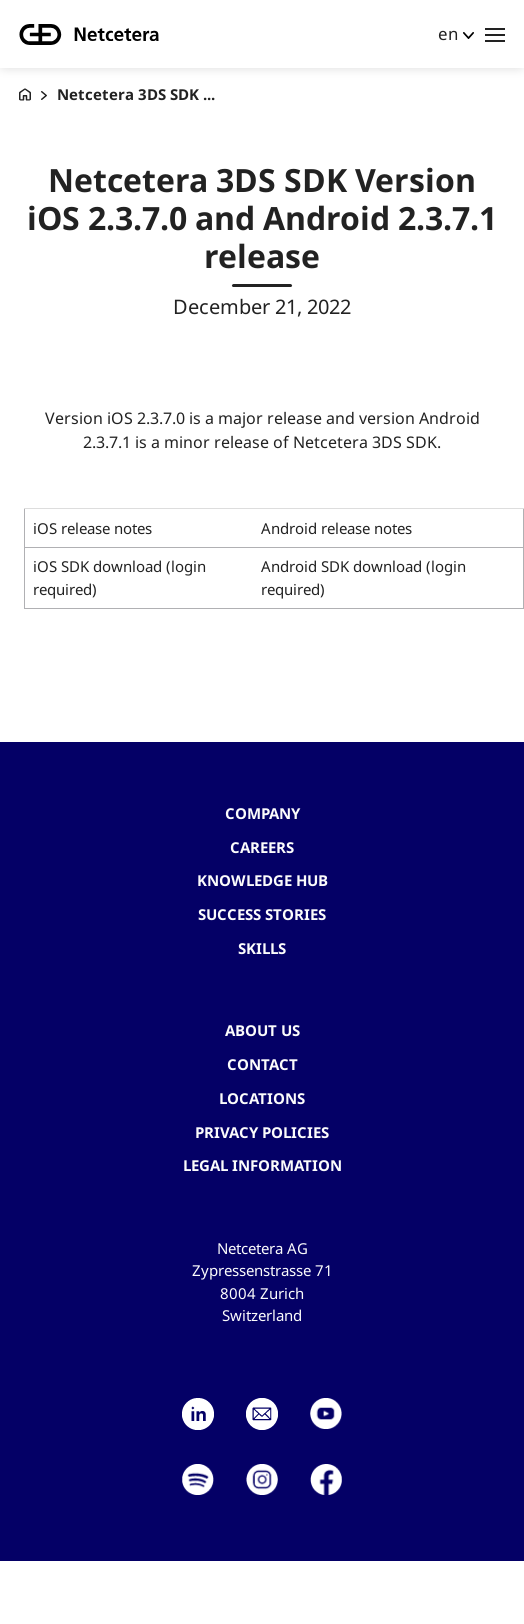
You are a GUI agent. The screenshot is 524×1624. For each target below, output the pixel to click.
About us (262, 1030)
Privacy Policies (262, 1132)
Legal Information (262, 1165)
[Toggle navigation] (495, 34)
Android (289, 566)
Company (262, 813)
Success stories (262, 914)
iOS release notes (92, 528)
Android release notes (336, 528)
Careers (262, 847)
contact (262, 1064)
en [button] (448, 33)
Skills (262, 948)
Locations (262, 1098)
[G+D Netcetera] (25, 94)
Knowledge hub (262, 880)
